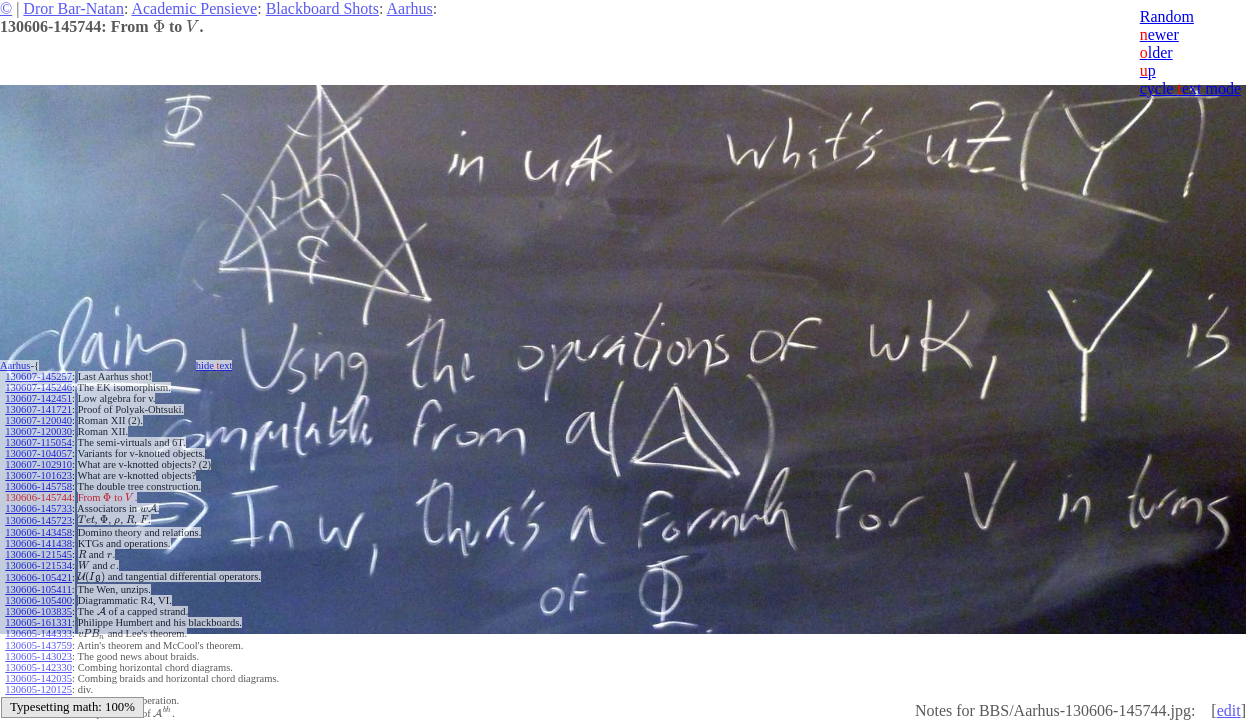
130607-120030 (38, 431)
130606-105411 (38, 589)
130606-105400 (38, 600)
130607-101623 (38, 475)
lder (1156, 52)
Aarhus (410, 8)
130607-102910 (38, 464)
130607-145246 (38, 387)
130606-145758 (38, 486)
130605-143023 (38, 656)
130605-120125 (38, 689)
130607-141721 (38, 409)
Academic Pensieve (194, 8)
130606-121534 (38, 565)
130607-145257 (38, 376)
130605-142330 (38, 667)
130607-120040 (38, 420)
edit (1229, 710)
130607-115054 (38, 442)
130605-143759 (38, 645)
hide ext (214, 365)
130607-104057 (38, 453)
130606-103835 (38, 611)
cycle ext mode (1190, 88)
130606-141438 (38, 543)
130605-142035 (38, 678)
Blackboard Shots (322, 8)
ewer (1159, 34)
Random (1167, 16)
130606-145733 (38, 508)
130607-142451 (38, 398)
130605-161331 (38, 622)
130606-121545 (38, 554)
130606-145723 (38, 520)
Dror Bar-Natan (73, 8)
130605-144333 (38, 633)
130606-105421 (38, 577)
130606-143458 (38, 532)
